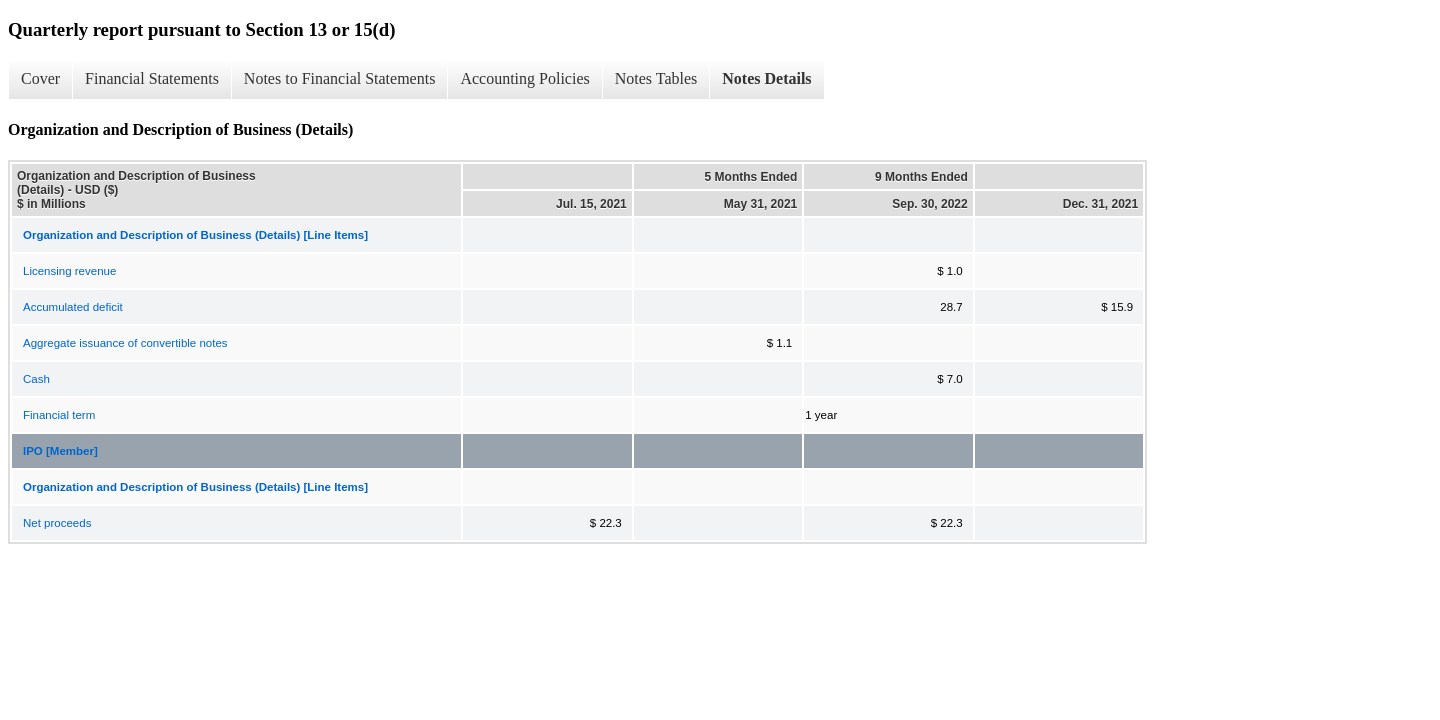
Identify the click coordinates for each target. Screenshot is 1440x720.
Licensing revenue (69, 271)
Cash (36, 379)
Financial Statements (152, 78)
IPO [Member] (60, 451)
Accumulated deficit (73, 307)
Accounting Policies (524, 78)
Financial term (59, 415)
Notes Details (766, 78)
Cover (40, 78)
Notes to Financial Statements (340, 78)
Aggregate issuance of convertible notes (125, 343)
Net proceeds (57, 523)
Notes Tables (656, 78)
